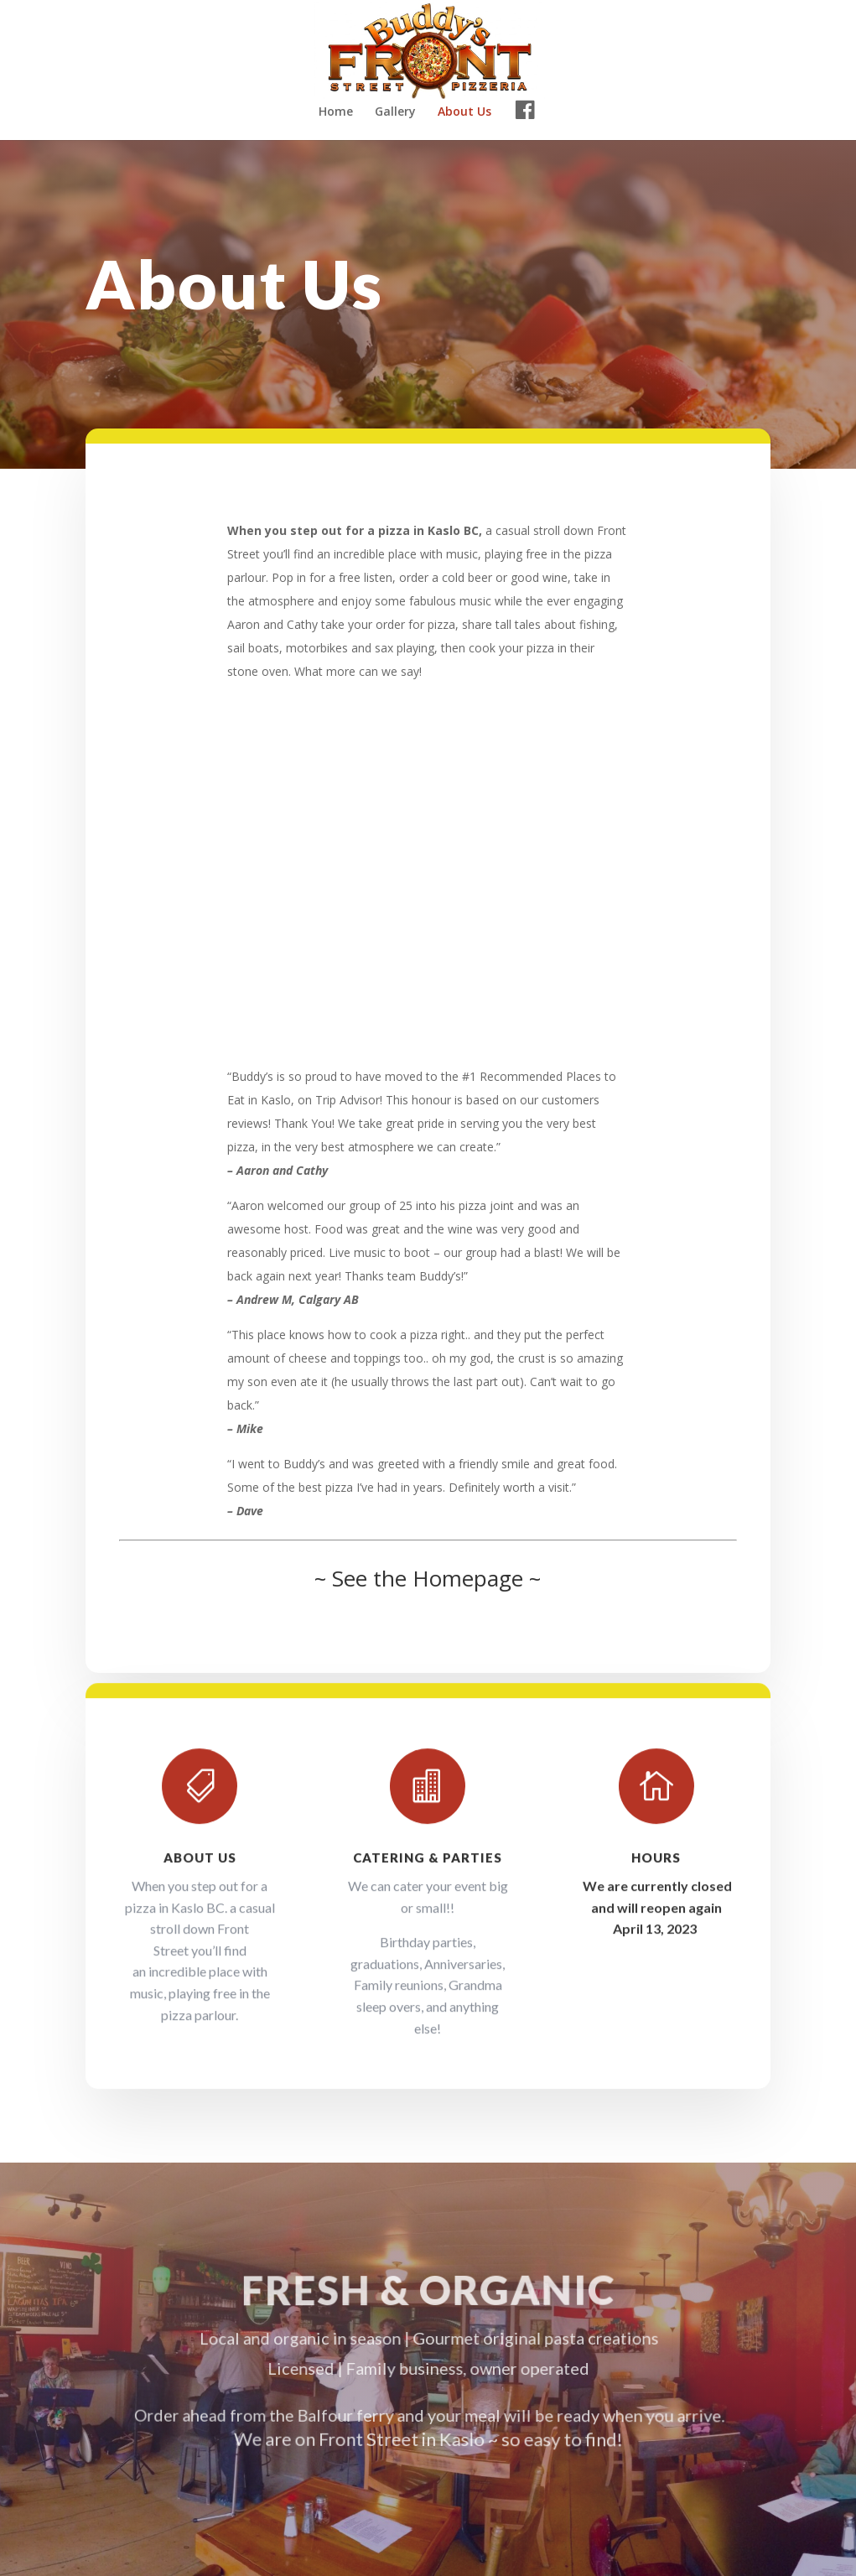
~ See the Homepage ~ (427, 1579)
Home (336, 112)
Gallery (395, 112)
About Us (464, 112)
